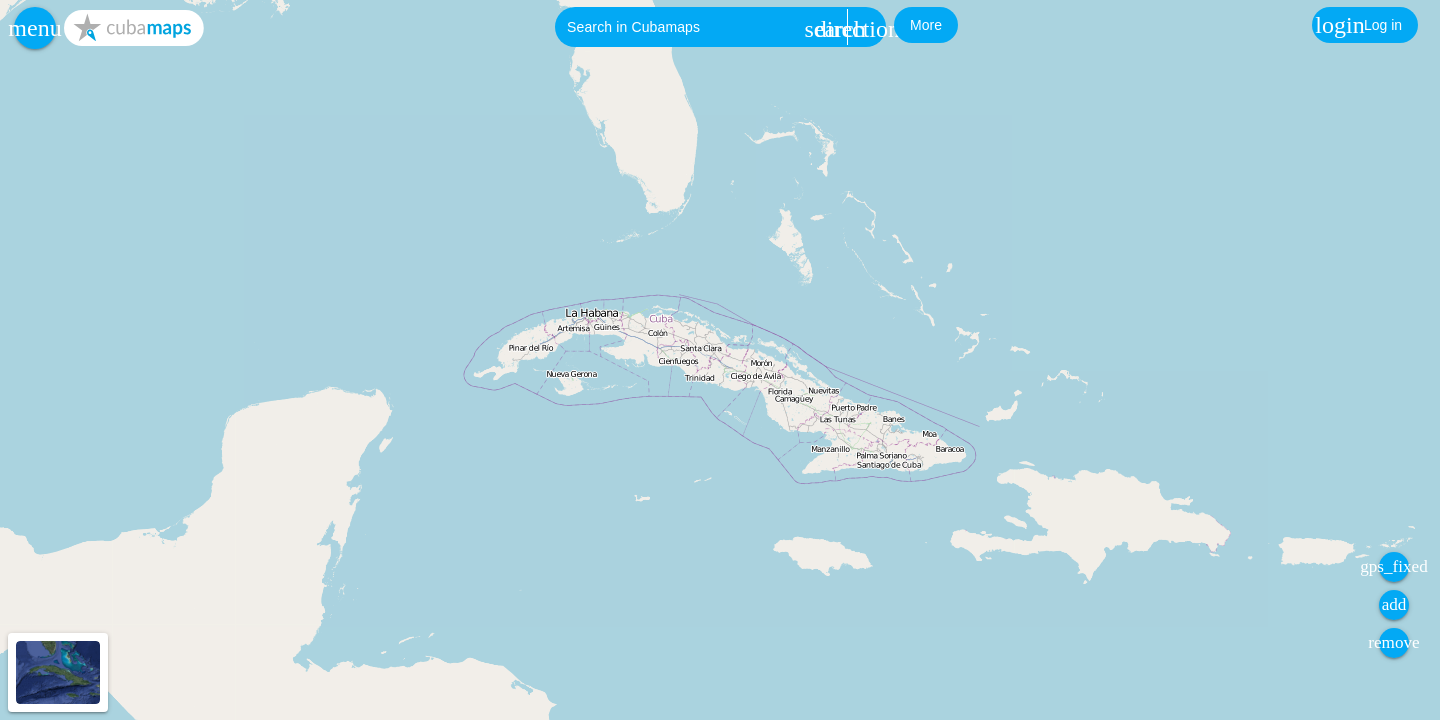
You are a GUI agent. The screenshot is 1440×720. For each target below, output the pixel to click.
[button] (35, 28)
